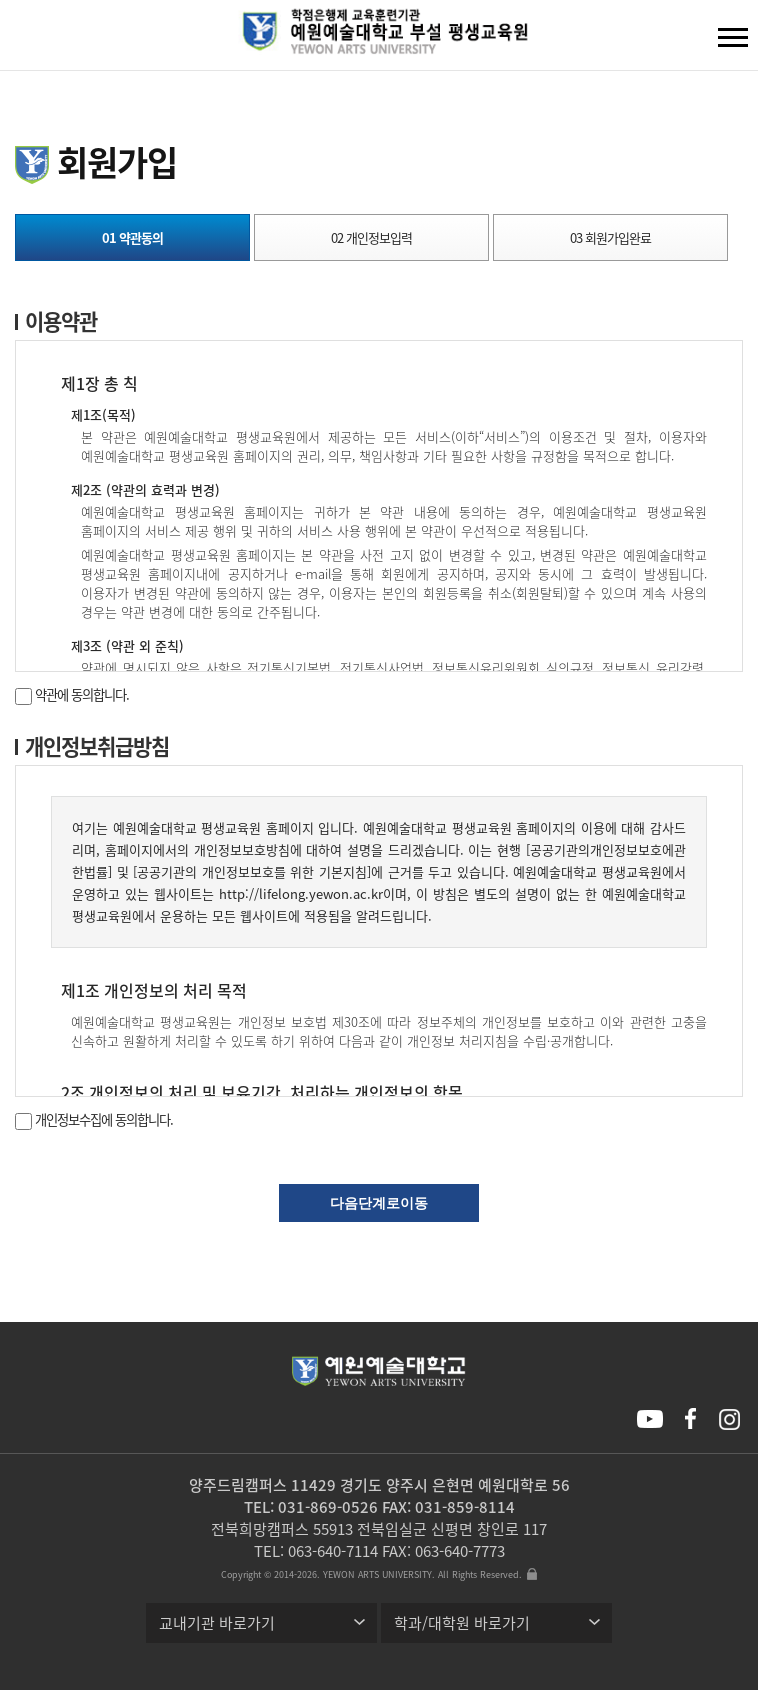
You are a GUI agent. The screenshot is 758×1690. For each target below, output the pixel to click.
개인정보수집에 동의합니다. (94, 1119)
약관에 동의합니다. (72, 694)
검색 (31, 40)
